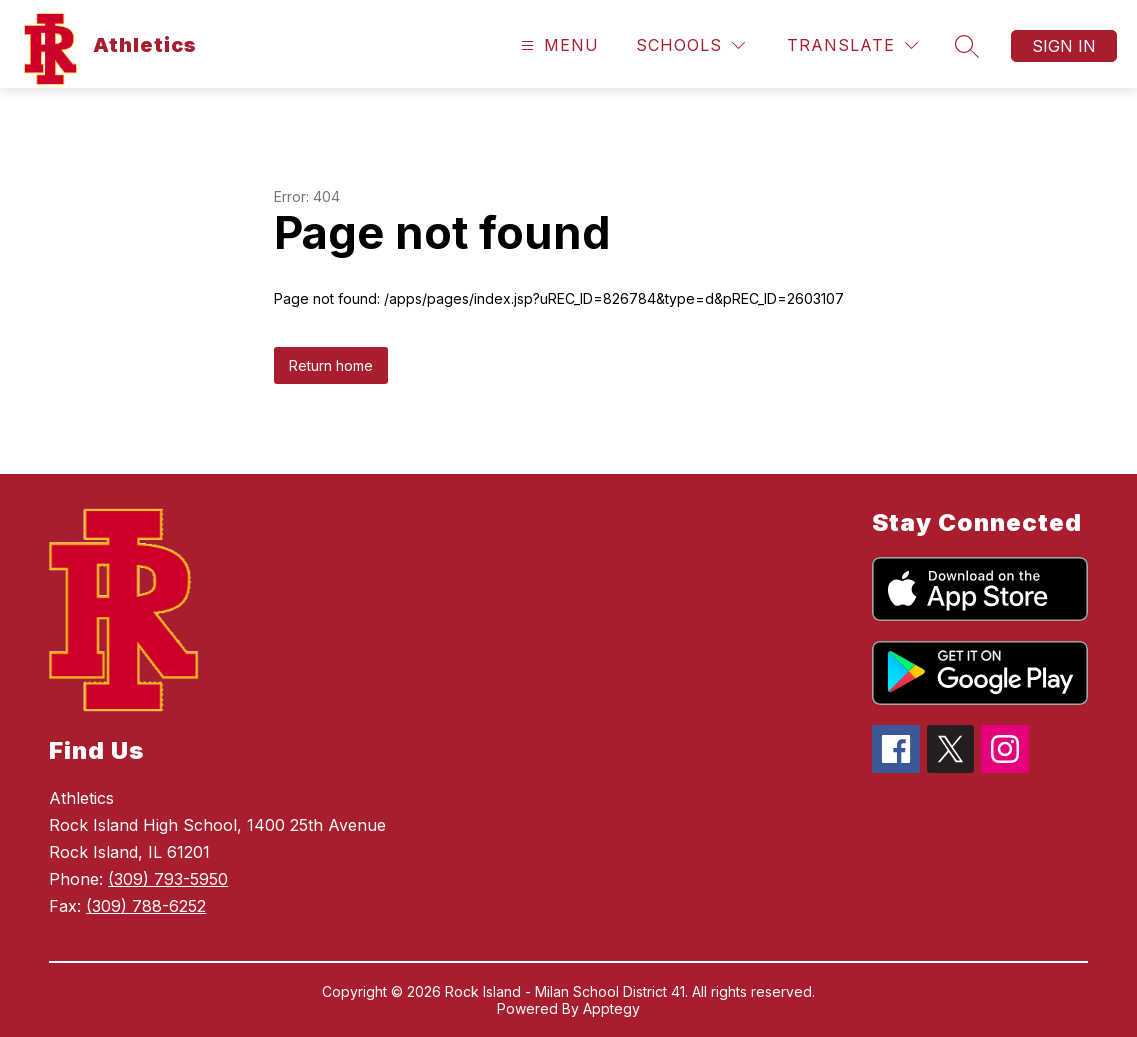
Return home (331, 365)
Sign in (1064, 46)
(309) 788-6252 (146, 906)
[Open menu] (557, 45)
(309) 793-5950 (168, 879)
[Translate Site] (852, 45)
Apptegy (611, 1008)
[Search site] (967, 46)
